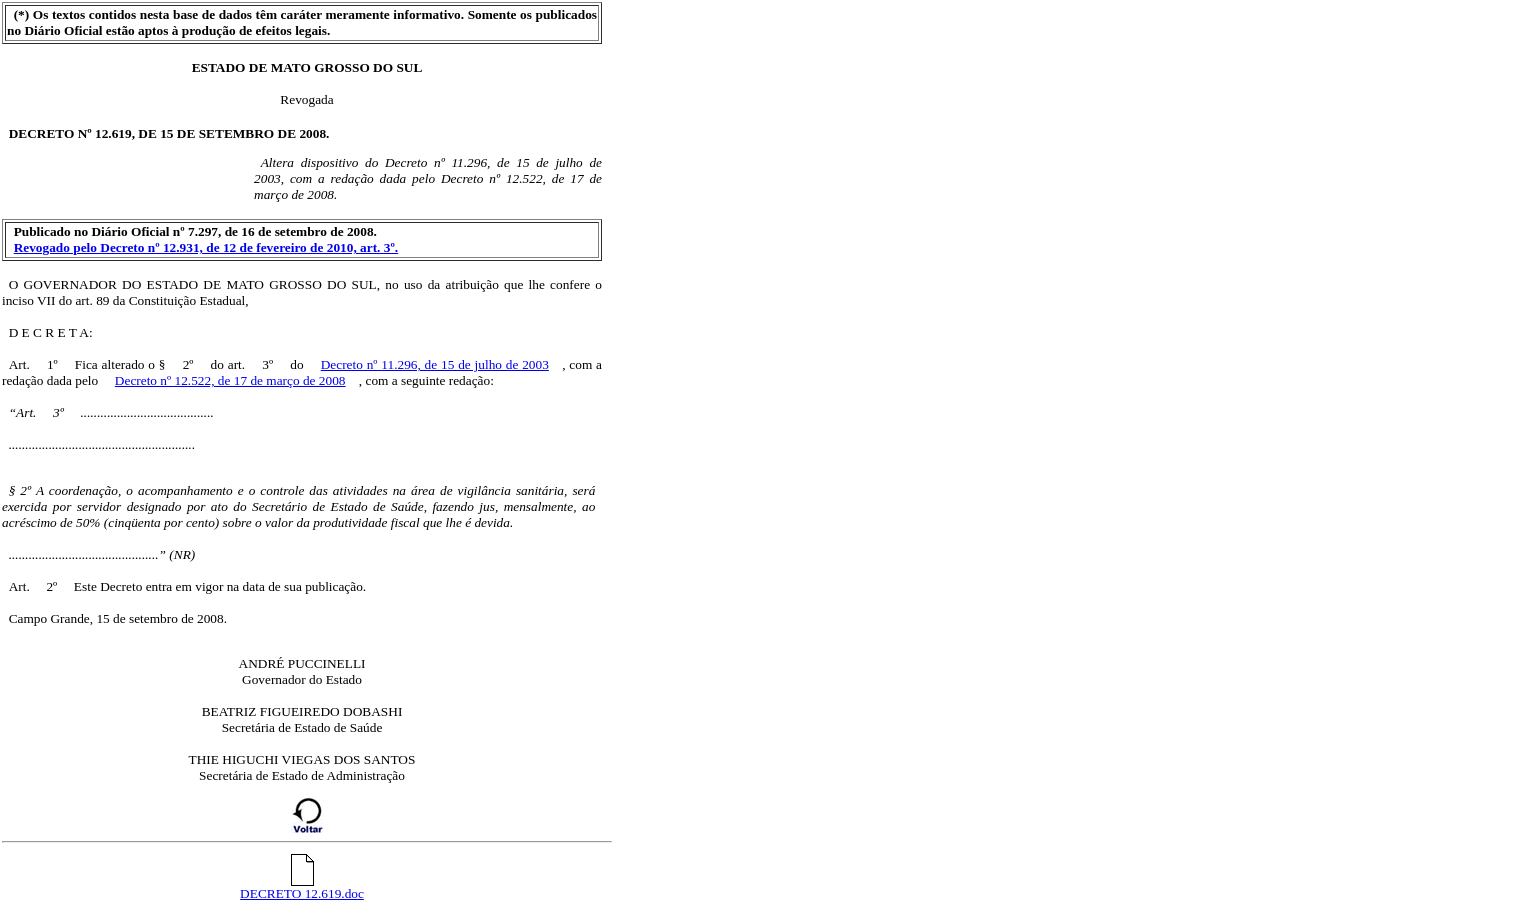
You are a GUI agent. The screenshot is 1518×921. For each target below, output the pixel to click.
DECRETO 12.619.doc (302, 887)
